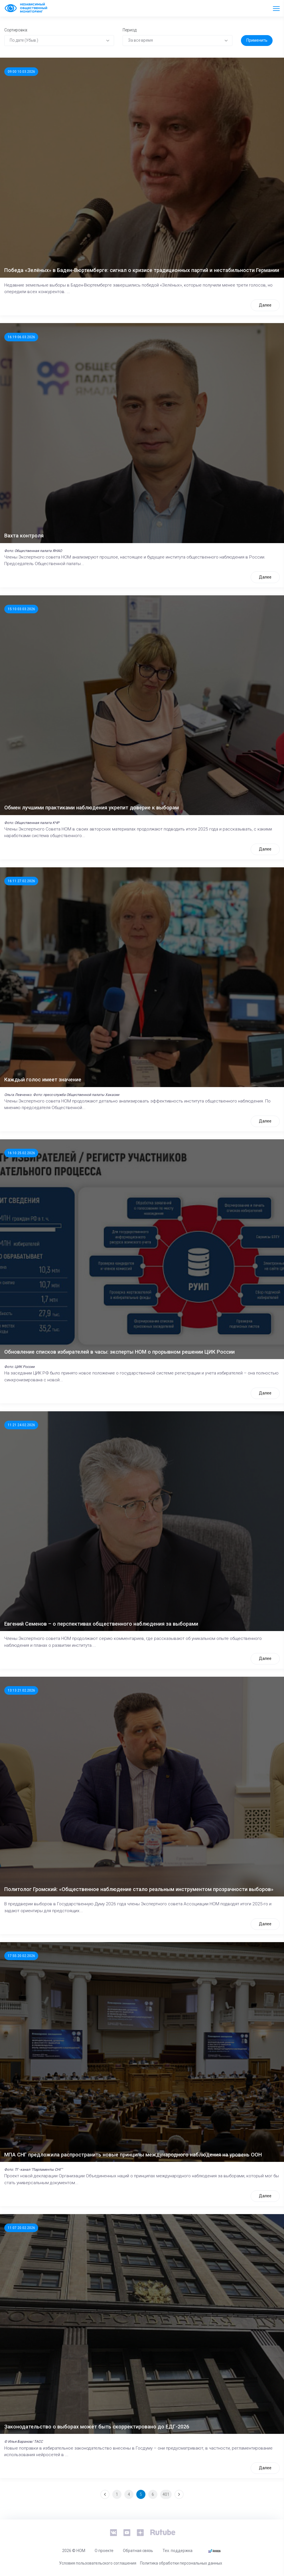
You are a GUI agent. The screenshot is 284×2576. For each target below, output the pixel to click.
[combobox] (59, 40)
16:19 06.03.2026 (21, 337)
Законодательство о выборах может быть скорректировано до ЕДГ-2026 (96, 2427)
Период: (130, 30)
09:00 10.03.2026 (21, 72)
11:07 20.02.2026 (21, 2228)
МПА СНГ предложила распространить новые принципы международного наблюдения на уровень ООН (133, 2155)
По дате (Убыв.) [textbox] (24, 40)
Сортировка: (16, 30)
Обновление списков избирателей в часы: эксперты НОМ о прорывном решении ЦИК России (119, 1352)
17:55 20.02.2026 (21, 1956)
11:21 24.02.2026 (21, 1425)
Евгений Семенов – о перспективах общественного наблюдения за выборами (101, 1624)
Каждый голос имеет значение (42, 1080)
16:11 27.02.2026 (21, 881)
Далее (265, 305)
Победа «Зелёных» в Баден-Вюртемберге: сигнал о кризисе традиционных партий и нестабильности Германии (141, 270)
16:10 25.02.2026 (21, 1153)
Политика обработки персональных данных (181, 2563)
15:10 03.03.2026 (21, 609)
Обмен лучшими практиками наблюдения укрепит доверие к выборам (91, 808)
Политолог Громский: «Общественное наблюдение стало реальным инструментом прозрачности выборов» (138, 1889)
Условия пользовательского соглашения (97, 2563)
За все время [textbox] (140, 40)
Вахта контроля (24, 536)
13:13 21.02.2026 (21, 1690)
